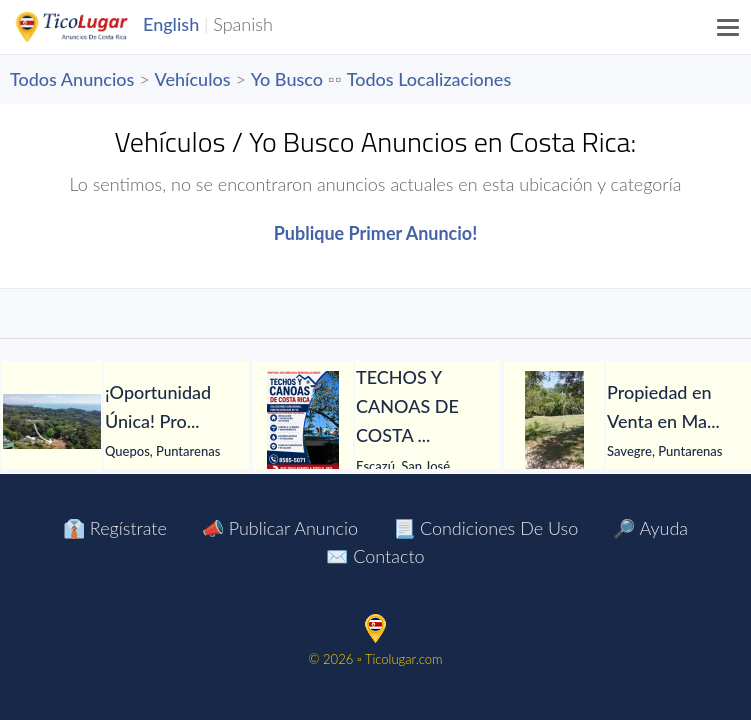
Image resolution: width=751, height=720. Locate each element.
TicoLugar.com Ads (93, 27)
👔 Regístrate (115, 528)
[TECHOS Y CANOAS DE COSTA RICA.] (303, 421)
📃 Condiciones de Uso (485, 528)
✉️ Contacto (375, 556)
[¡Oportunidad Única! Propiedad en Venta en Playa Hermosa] (52, 421)
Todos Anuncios (72, 79)
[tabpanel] (125, 421)
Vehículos (193, 79)
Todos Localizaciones (429, 79)
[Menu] (729, 27)
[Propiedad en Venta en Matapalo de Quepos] (554, 421)
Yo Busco (287, 79)
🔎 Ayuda (650, 528)
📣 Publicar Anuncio (280, 528)
